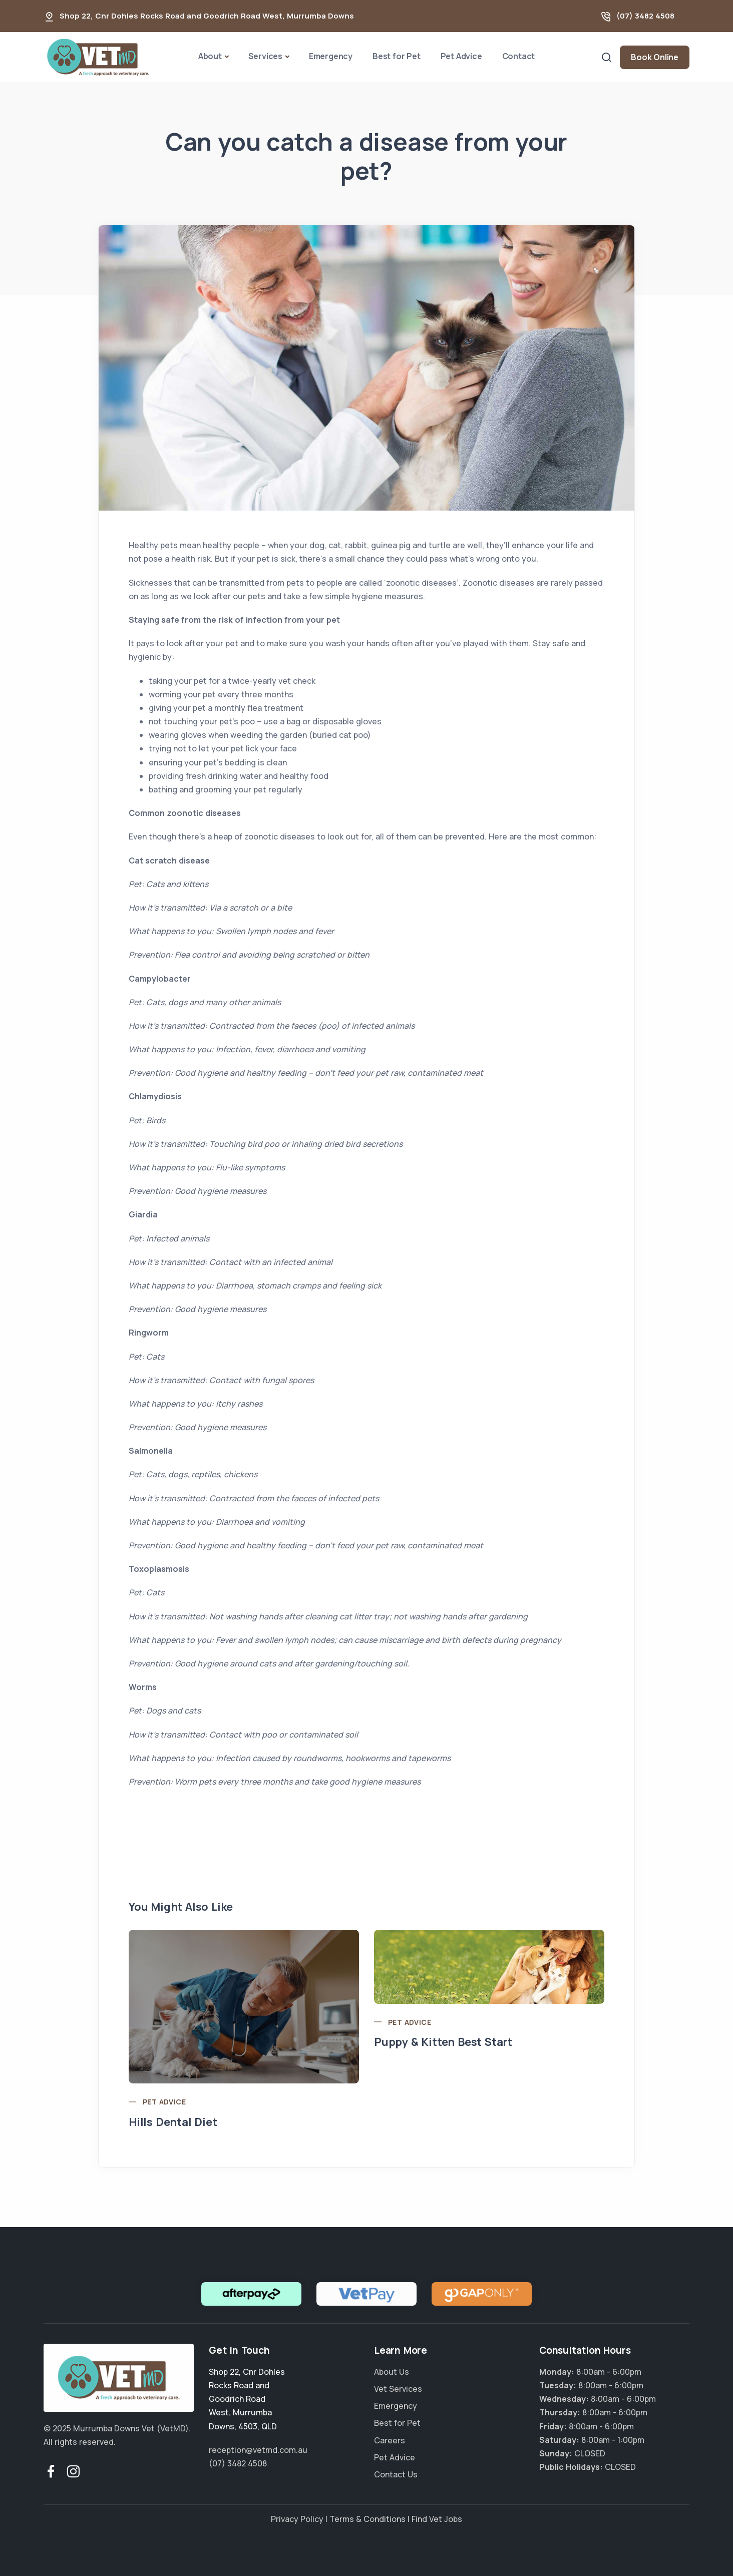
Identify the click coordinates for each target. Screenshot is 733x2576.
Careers (389, 2440)
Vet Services (398, 2388)
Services (265, 56)
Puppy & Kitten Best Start (443, 2041)
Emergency (330, 56)
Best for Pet (397, 56)
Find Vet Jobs (437, 2518)
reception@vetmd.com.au (258, 2449)
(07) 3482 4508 (645, 16)
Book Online (654, 57)
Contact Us (396, 2474)
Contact (518, 56)
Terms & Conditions (367, 2518)
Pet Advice (461, 56)
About (210, 56)
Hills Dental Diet (173, 2121)
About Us (391, 2371)
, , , (247, 2399)
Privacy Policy (297, 2518)
